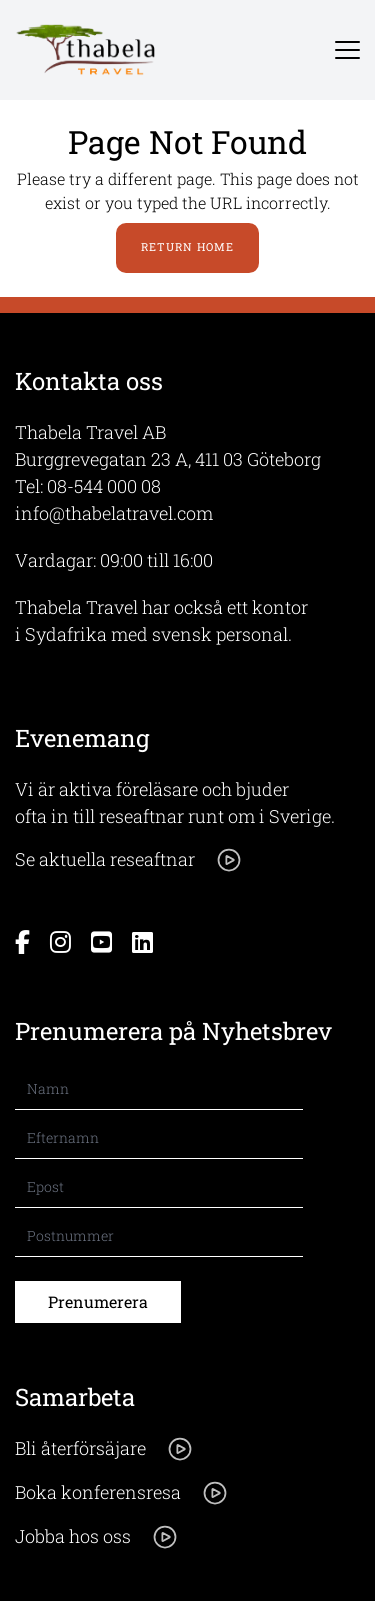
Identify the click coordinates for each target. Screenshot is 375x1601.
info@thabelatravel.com (114, 513)
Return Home (187, 246)
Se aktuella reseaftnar (129, 860)
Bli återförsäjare (104, 1449)
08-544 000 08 (104, 486)
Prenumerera (98, 1301)
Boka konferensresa (122, 1493)
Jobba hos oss (97, 1537)
